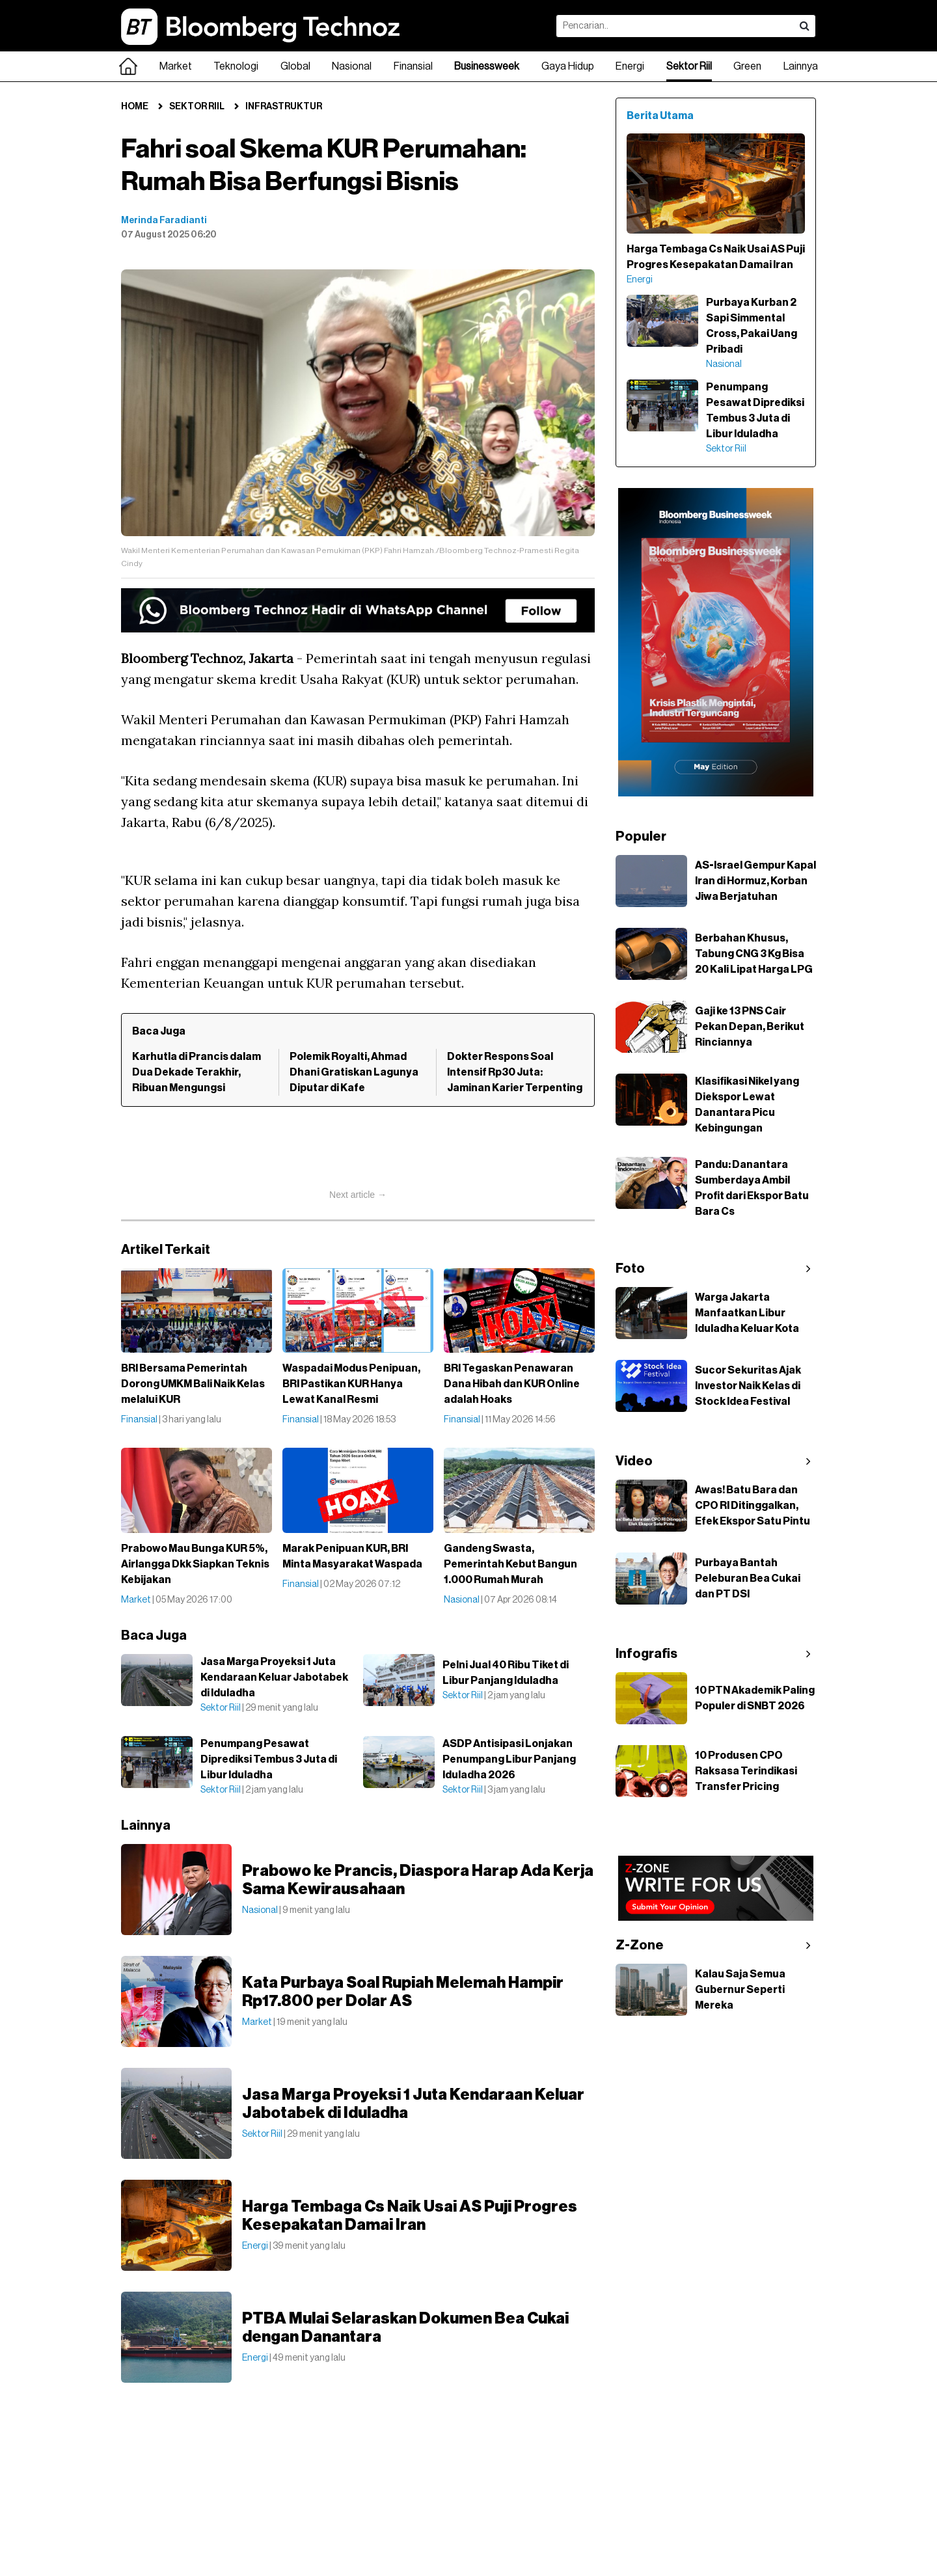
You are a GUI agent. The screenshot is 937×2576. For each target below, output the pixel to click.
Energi (630, 66)
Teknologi (235, 66)
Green (747, 66)
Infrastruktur (283, 106)
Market (175, 66)
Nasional (352, 66)
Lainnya (800, 66)
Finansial (413, 66)
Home (134, 106)
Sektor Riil (689, 66)
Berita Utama (660, 116)
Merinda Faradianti (164, 220)
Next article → (358, 1194)
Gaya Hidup (567, 66)
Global (295, 66)
